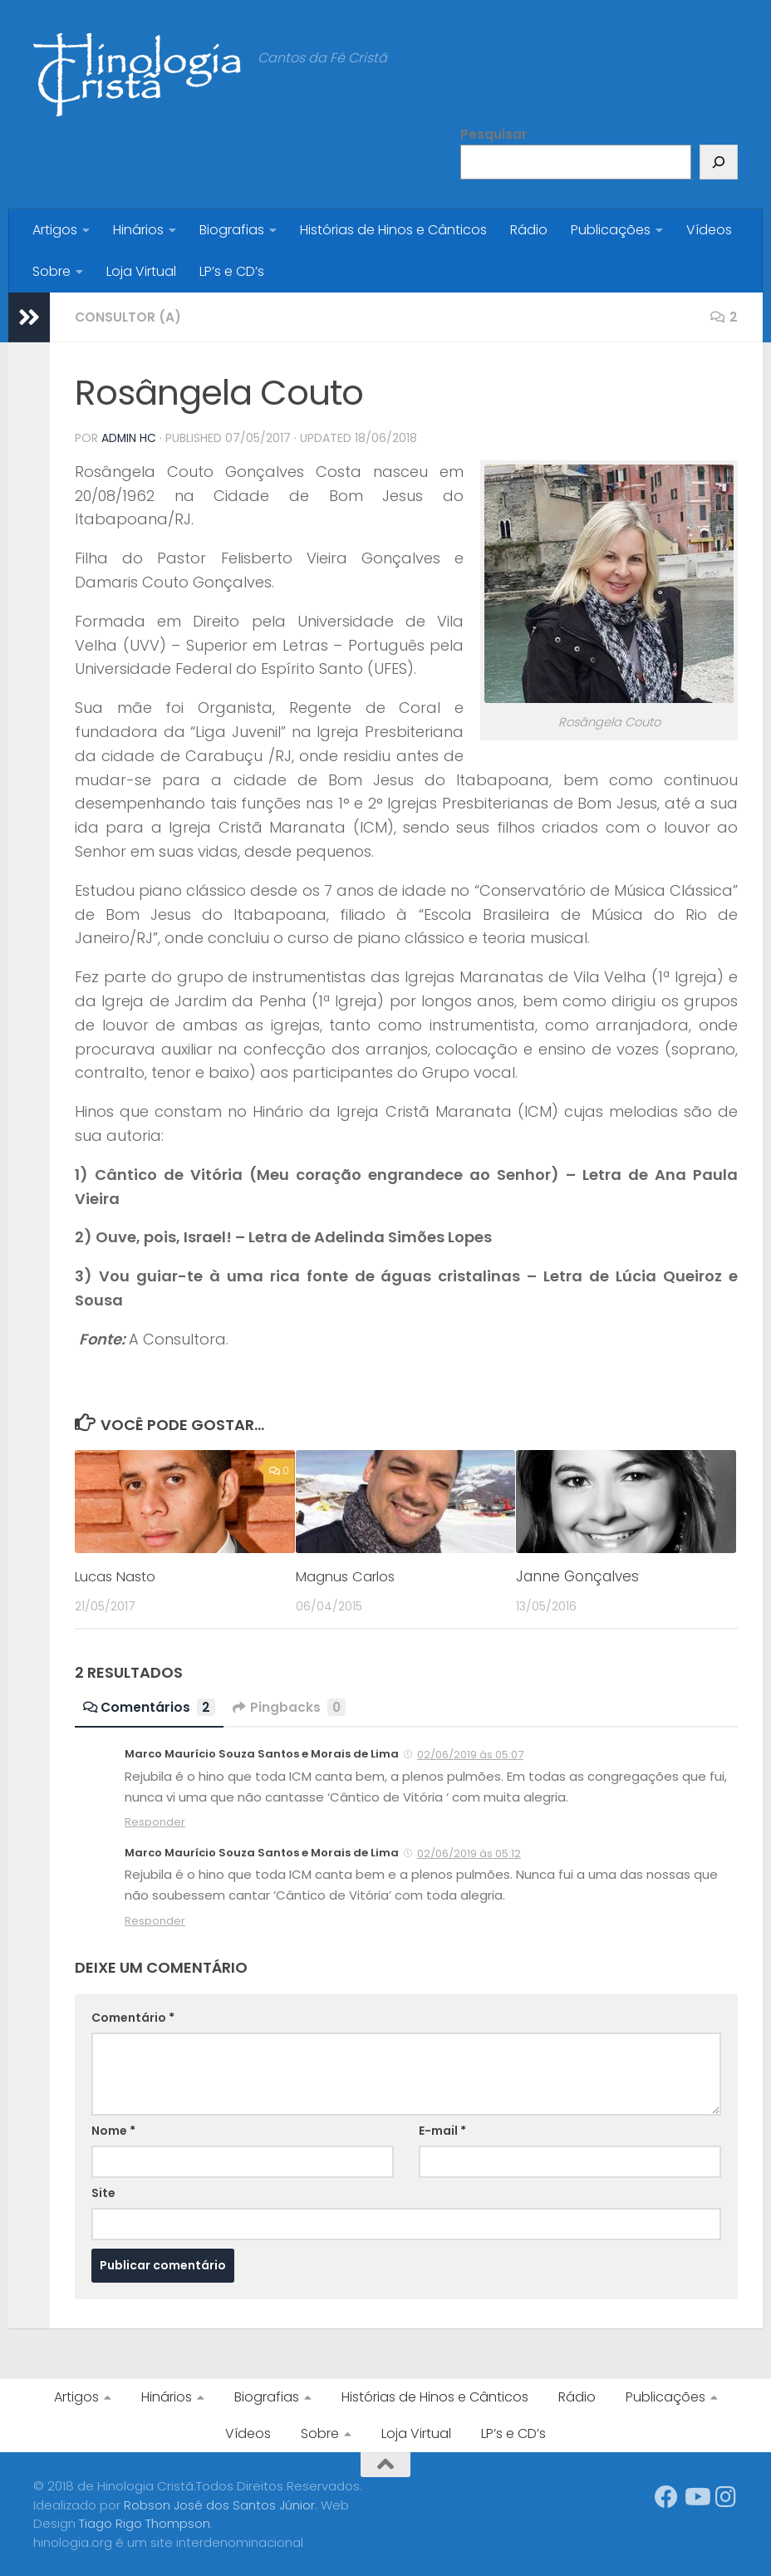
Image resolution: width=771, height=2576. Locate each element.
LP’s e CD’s (231, 271)
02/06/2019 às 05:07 (470, 1754)
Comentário (132, 2016)
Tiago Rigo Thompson (144, 2522)
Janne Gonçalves (577, 1575)
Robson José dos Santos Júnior (219, 2504)
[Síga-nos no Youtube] (696, 2496)
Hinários (138, 229)
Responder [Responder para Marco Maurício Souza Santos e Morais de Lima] (155, 1821)
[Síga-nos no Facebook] (666, 2496)
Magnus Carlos (348, 1575)
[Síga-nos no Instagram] (726, 2496)
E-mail (442, 2129)
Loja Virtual (141, 271)
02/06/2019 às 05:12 (469, 1853)
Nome (113, 2129)
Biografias (231, 229)
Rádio (529, 229)
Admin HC (129, 438)
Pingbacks (290, 1706)
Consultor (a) (129, 317)
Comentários (150, 1706)
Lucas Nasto (117, 1575)
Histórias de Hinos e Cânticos (393, 229)
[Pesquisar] (719, 162)
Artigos (54, 229)
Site (103, 2192)
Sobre (51, 271)
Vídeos (709, 229)
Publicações (611, 229)
